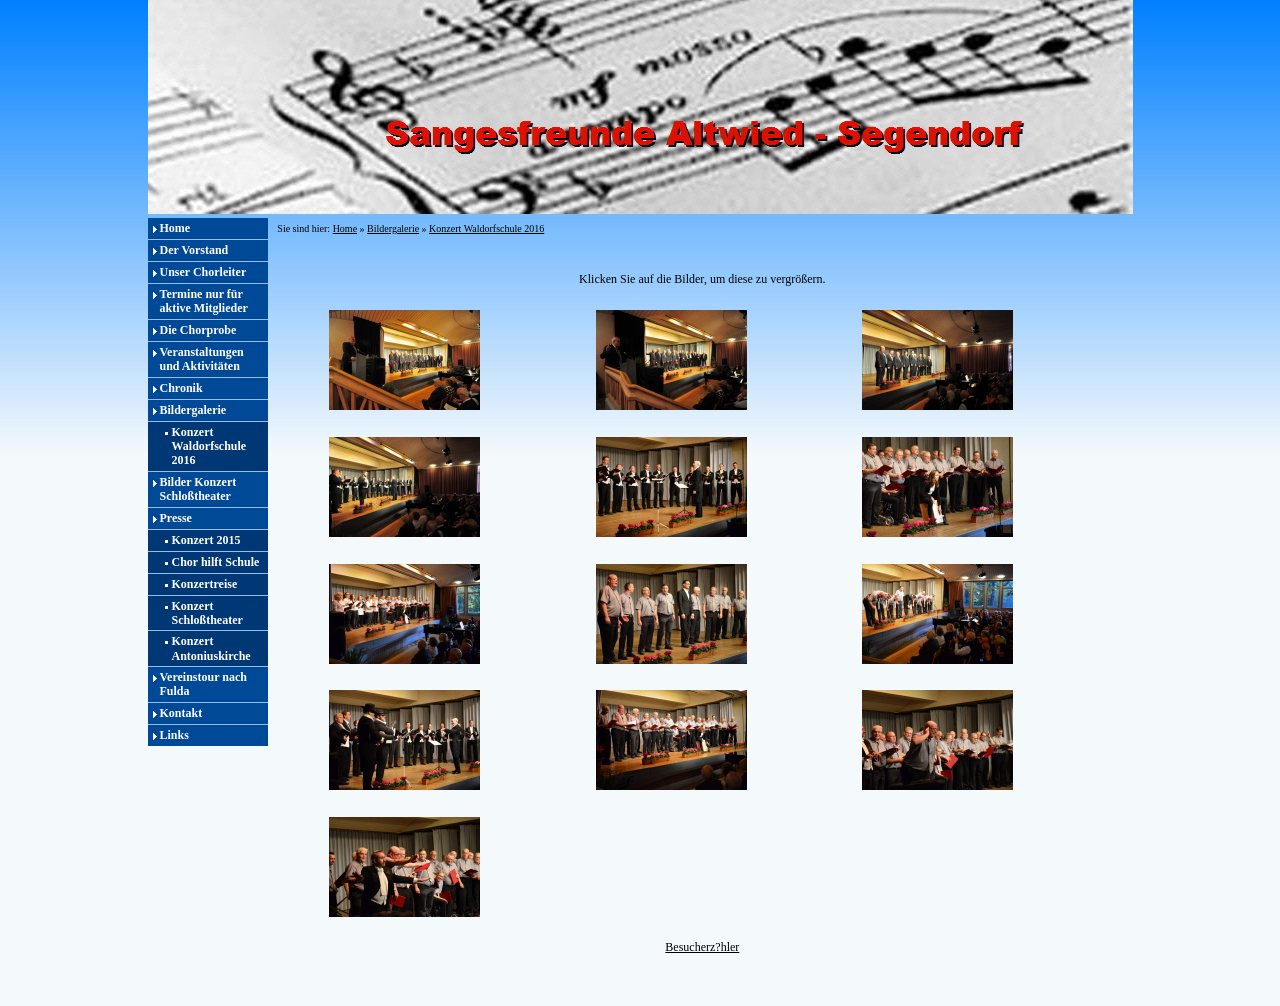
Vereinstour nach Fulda (203, 684)
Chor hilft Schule (216, 562)
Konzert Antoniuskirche (211, 648)
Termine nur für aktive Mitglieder (204, 301)
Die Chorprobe (198, 330)
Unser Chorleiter (203, 272)
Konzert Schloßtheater (207, 613)
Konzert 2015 (206, 540)
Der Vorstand (194, 250)
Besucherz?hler (702, 947)
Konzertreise (205, 584)
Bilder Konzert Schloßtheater (198, 489)
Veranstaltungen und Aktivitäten (202, 359)
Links (174, 735)
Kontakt (181, 713)
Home (175, 228)
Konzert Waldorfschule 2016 (209, 446)
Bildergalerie (193, 410)
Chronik (181, 388)
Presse (176, 518)
